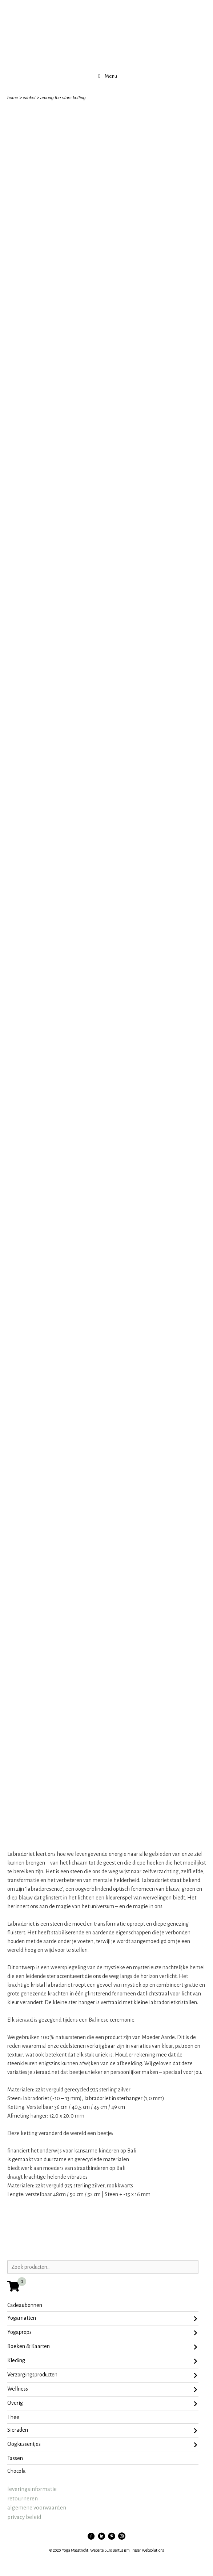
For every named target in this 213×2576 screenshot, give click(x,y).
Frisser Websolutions (147, 2550)
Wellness (102, 2389)
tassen (15, 2458)
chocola (16, 2471)
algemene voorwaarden (36, 2507)
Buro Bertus (113, 2550)
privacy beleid (24, 2517)
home (12, 97)
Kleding (102, 2361)
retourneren (22, 2498)
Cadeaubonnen (24, 2305)
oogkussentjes (102, 2445)
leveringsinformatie (32, 2489)
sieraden (102, 2430)
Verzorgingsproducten (102, 2375)
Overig (102, 2404)
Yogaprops (102, 2333)
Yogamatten (102, 2319)
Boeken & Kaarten (102, 2347)
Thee (13, 2417)
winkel (29, 97)
